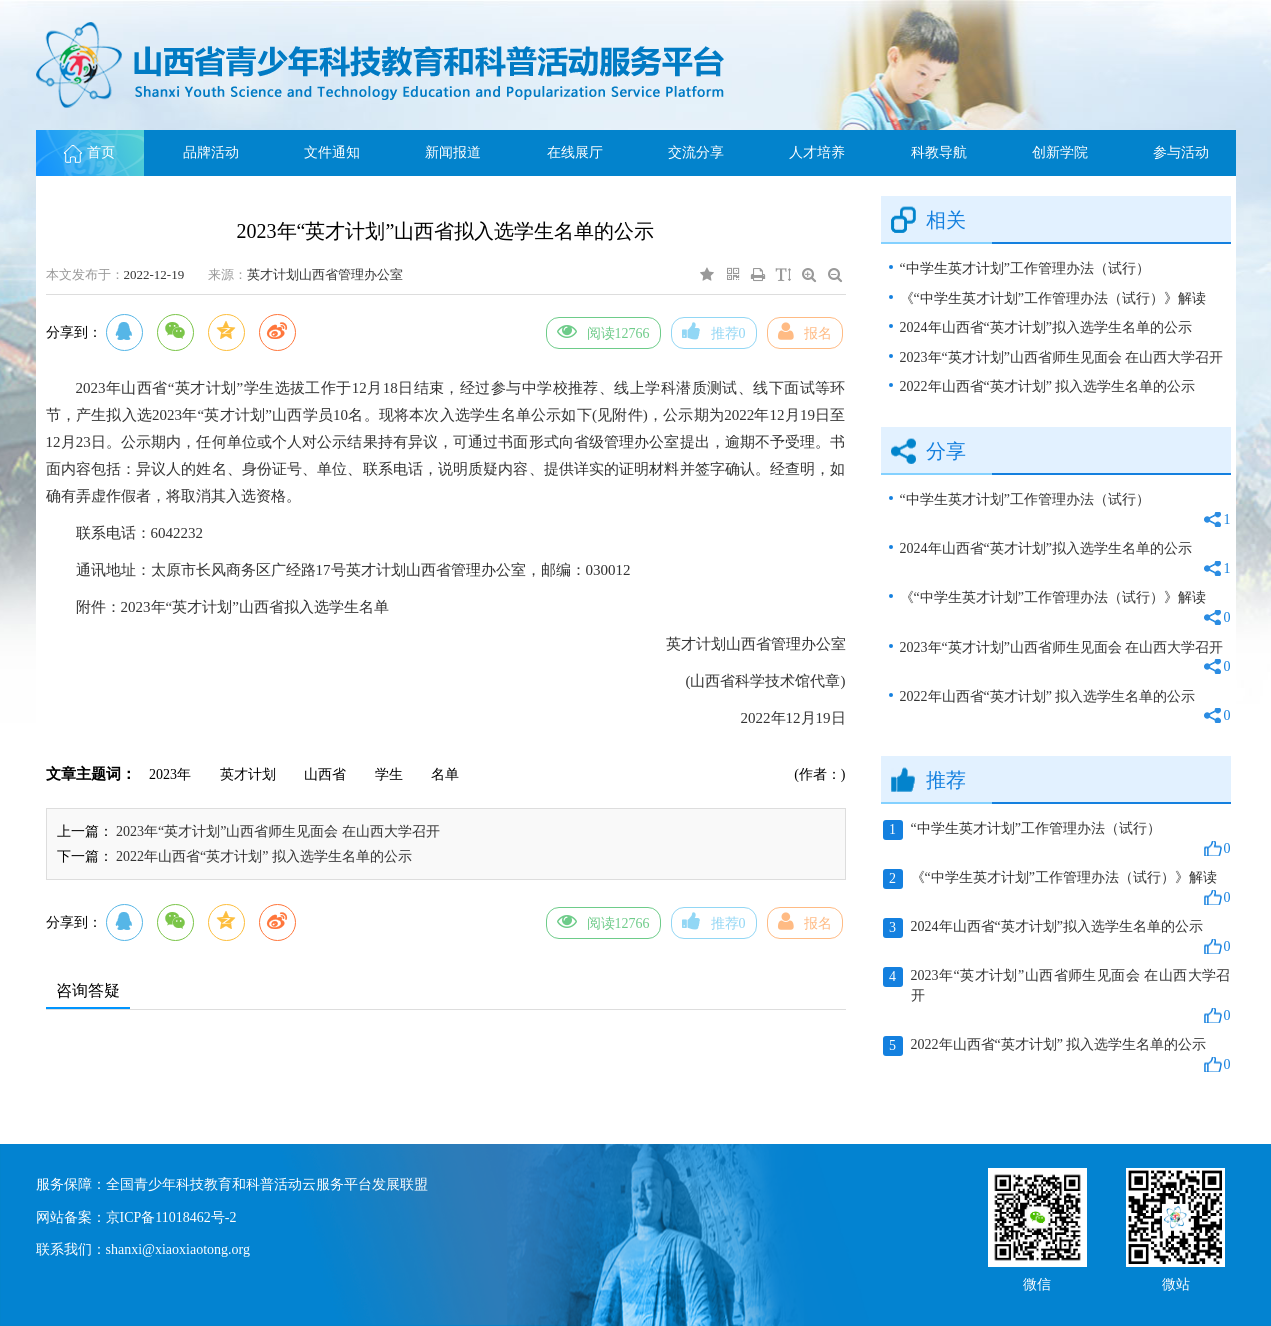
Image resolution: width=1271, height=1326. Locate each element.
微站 (1176, 1282)
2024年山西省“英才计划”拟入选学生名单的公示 (1046, 327)
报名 (805, 331)
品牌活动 (211, 152)
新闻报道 (453, 152)
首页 (89, 152)
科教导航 (939, 152)
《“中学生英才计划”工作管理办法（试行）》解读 (1053, 298)
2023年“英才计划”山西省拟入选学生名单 (255, 607)
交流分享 (696, 152)
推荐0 (714, 331)
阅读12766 (603, 331)
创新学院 (1060, 152)
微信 (1037, 1282)
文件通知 (332, 152)
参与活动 (1181, 152)
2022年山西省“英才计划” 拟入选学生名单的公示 (264, 856)
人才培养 (817, 152)
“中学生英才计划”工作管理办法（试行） (1025, 268)
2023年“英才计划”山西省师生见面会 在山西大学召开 (278, 831)
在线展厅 (575, 152)
